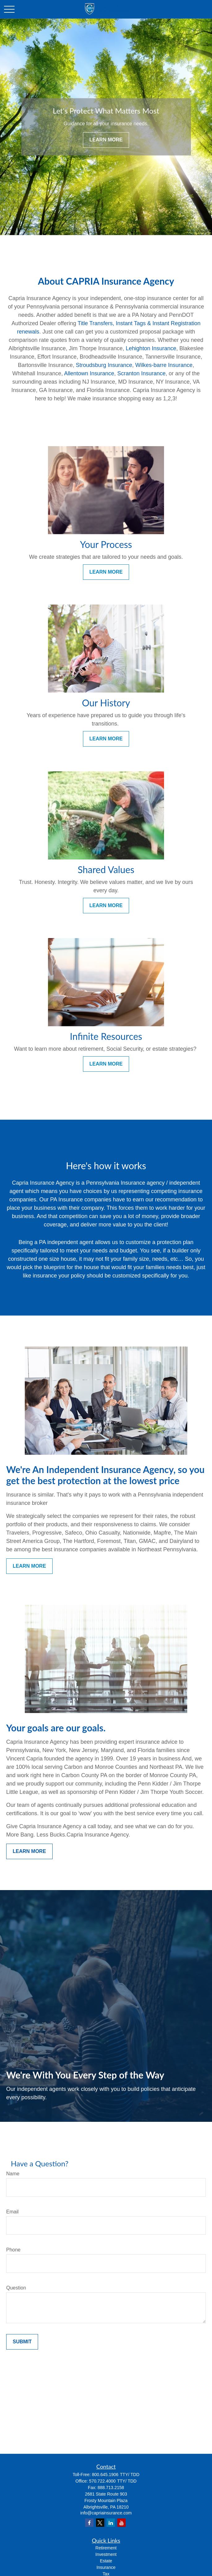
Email (12, 2211)
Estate (106, 2560)
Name (12, 2173)
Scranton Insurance (141, 373)
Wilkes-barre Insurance (164, 365)
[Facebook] (89, 2522)
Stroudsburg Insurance (104, 365)
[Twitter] (100, 2522)
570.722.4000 (102, 2481)
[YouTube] (121, 2522)
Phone (13, 2249)
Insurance (106, 2567)
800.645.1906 (105, 2474)
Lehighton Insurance (151, 348)
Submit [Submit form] (22, 2341)
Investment (105, 2554)
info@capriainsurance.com (106, 2512)
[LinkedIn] (110, 2522)
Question (16, 2287)
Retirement (105, 2547)
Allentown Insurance (89, 373)
